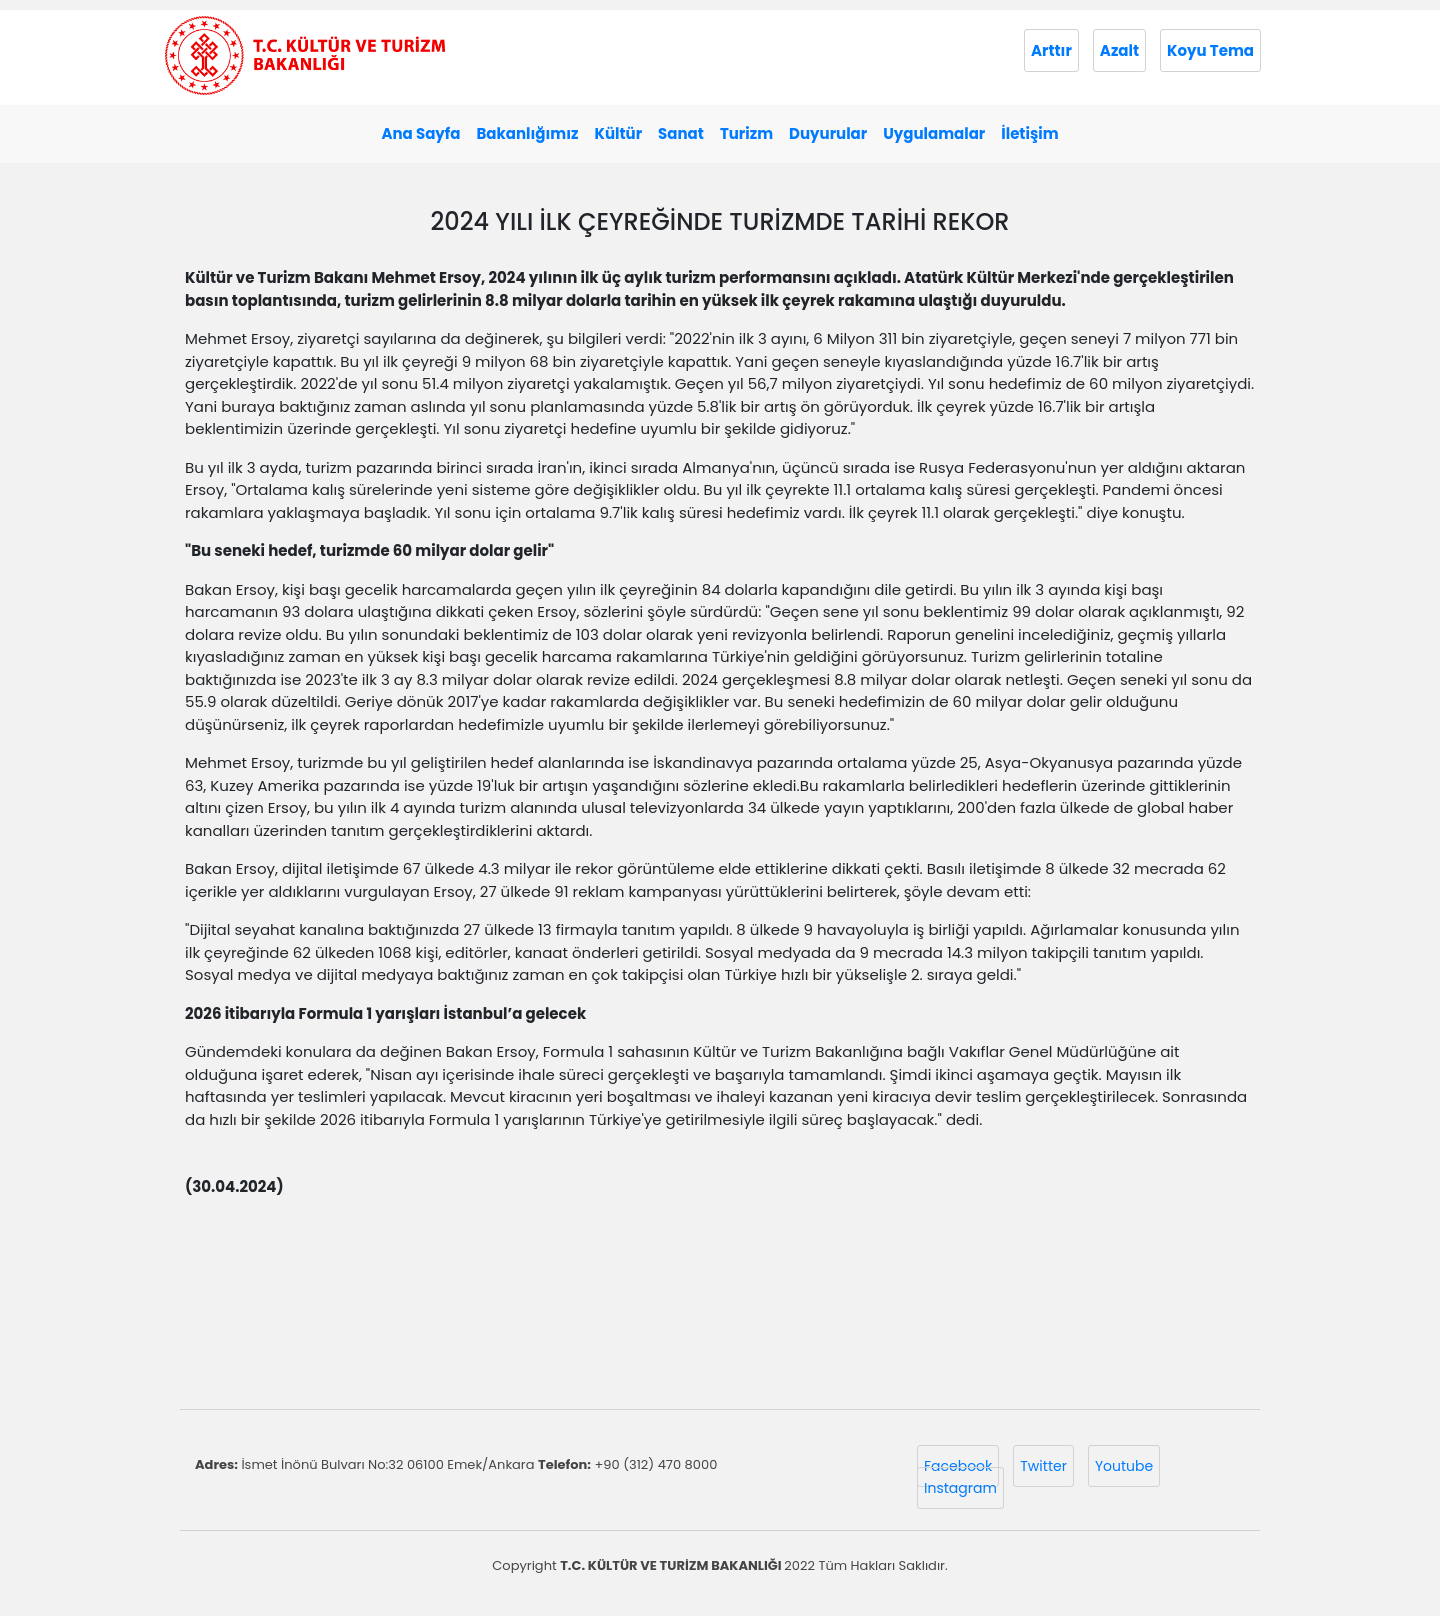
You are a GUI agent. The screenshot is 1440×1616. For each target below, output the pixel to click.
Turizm (746, 133)
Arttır (1051, 50)
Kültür (618, 133)
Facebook (958, 1466)
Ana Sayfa (420, 133)
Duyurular (828, 133)
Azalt (1119, 50)
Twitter (1043, 1466)
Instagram (960, 1488)
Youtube (1124, 1466)
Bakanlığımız (527, 133)
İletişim (1029, 133)
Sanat (681, 133)
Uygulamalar (934, 133)
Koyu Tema (1210, 50)
